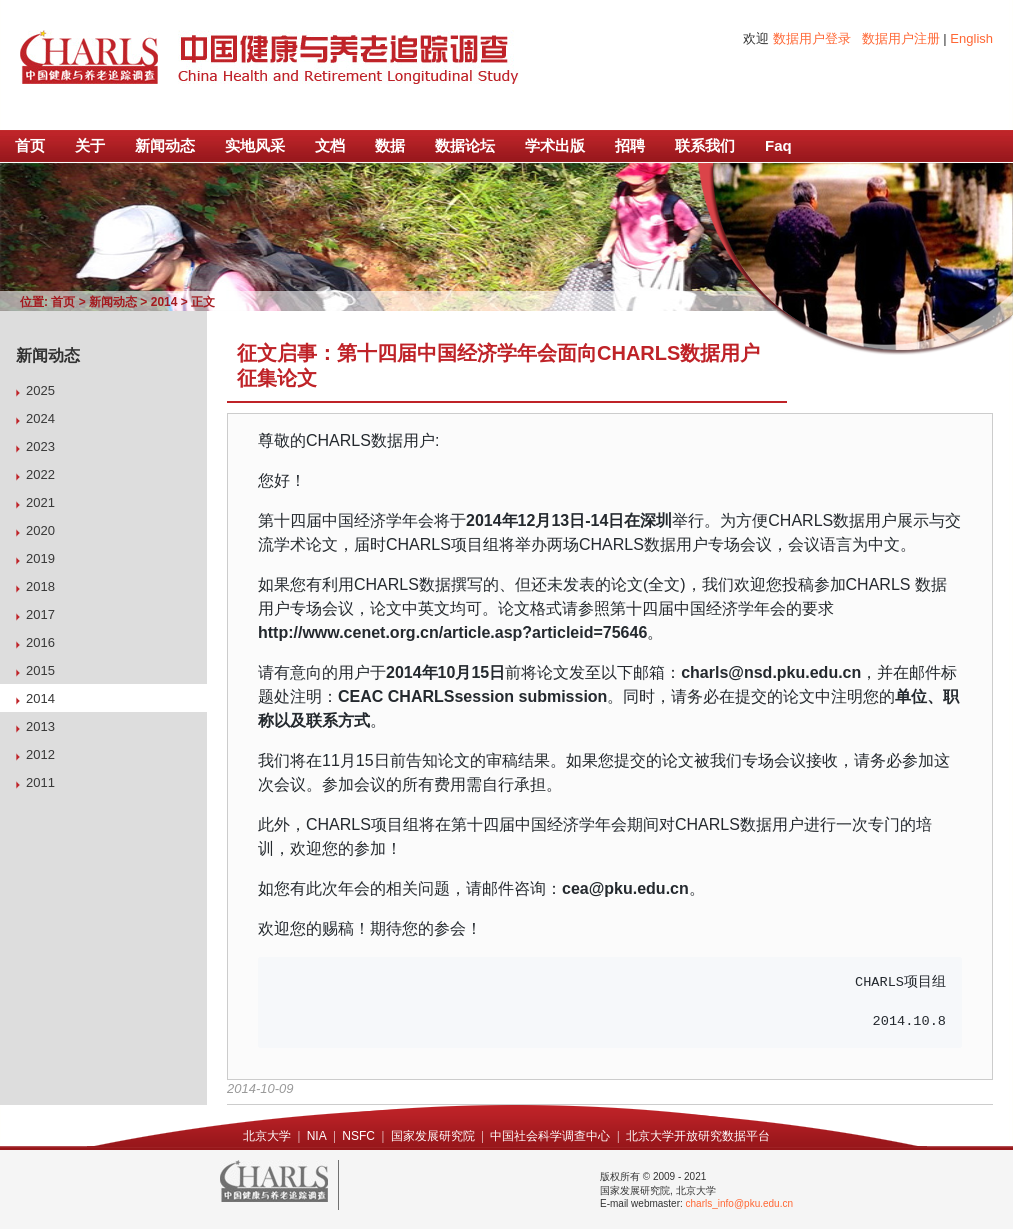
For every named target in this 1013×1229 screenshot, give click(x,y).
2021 (40, 502)
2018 (40, 586)
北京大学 (267, 1136)
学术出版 (555, 145)
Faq (778, 145)
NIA (317, 1136)
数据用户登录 (812, 38)
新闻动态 (165, 145)
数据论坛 (465, 145)
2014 (164, 302)
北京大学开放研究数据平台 (698, 1136)
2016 (40, 642)
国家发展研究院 (433, 1136)
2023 (40, 446)
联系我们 (705, 145)
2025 (40, 390)
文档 (330, 145)
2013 (40, 726)
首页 (30, 145)
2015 (40, 670)
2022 (40, 474)
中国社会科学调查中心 (550, 1136)
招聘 (630, 145)
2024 (40, 418)
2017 (40, 614)
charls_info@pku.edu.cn (739, 1203)
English (971, 38)
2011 (40, 782)
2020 (40, 530)
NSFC (358, 1136)
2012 (40, 754)
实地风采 (255, 145)
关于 (90, 145)
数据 (390, 145)
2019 (40, 558)
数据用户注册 (901, 38)
